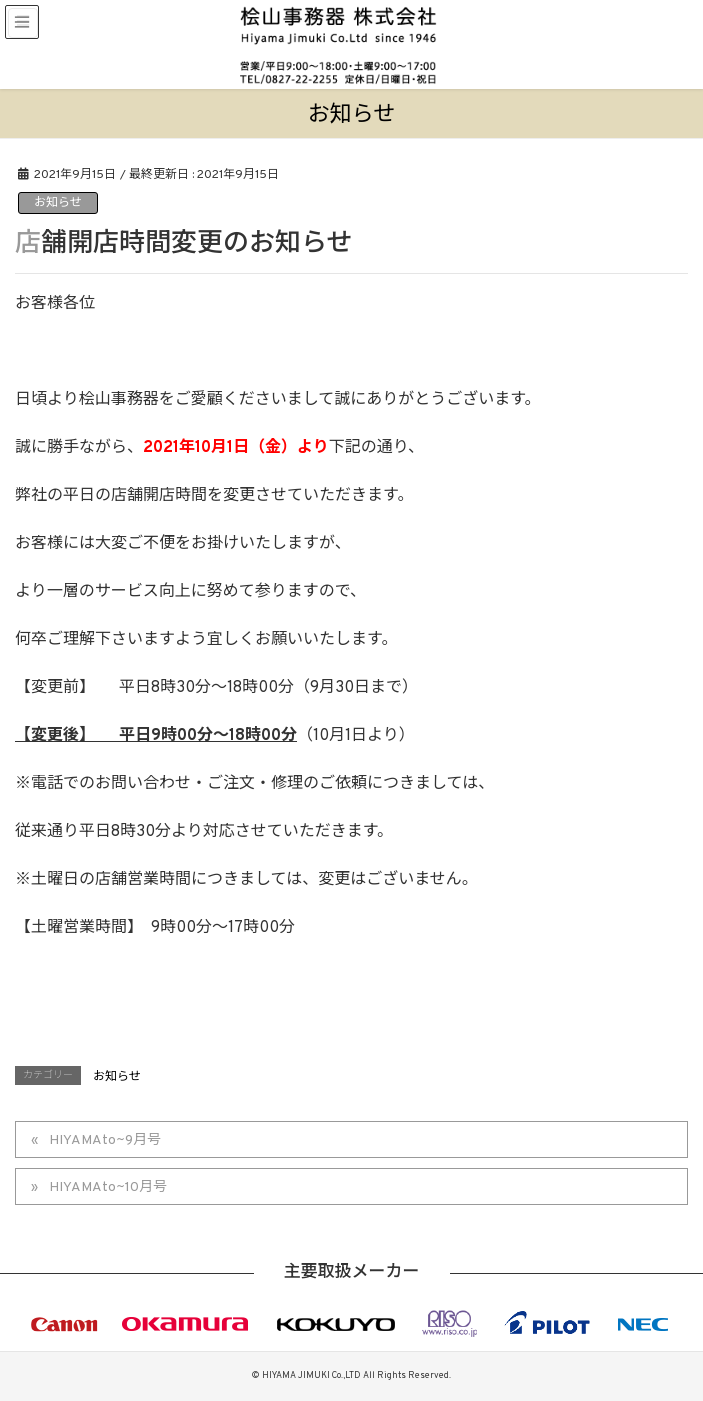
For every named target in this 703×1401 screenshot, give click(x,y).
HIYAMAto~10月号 (108, 1187)
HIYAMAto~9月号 (105, 1140)
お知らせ (58, 203)
